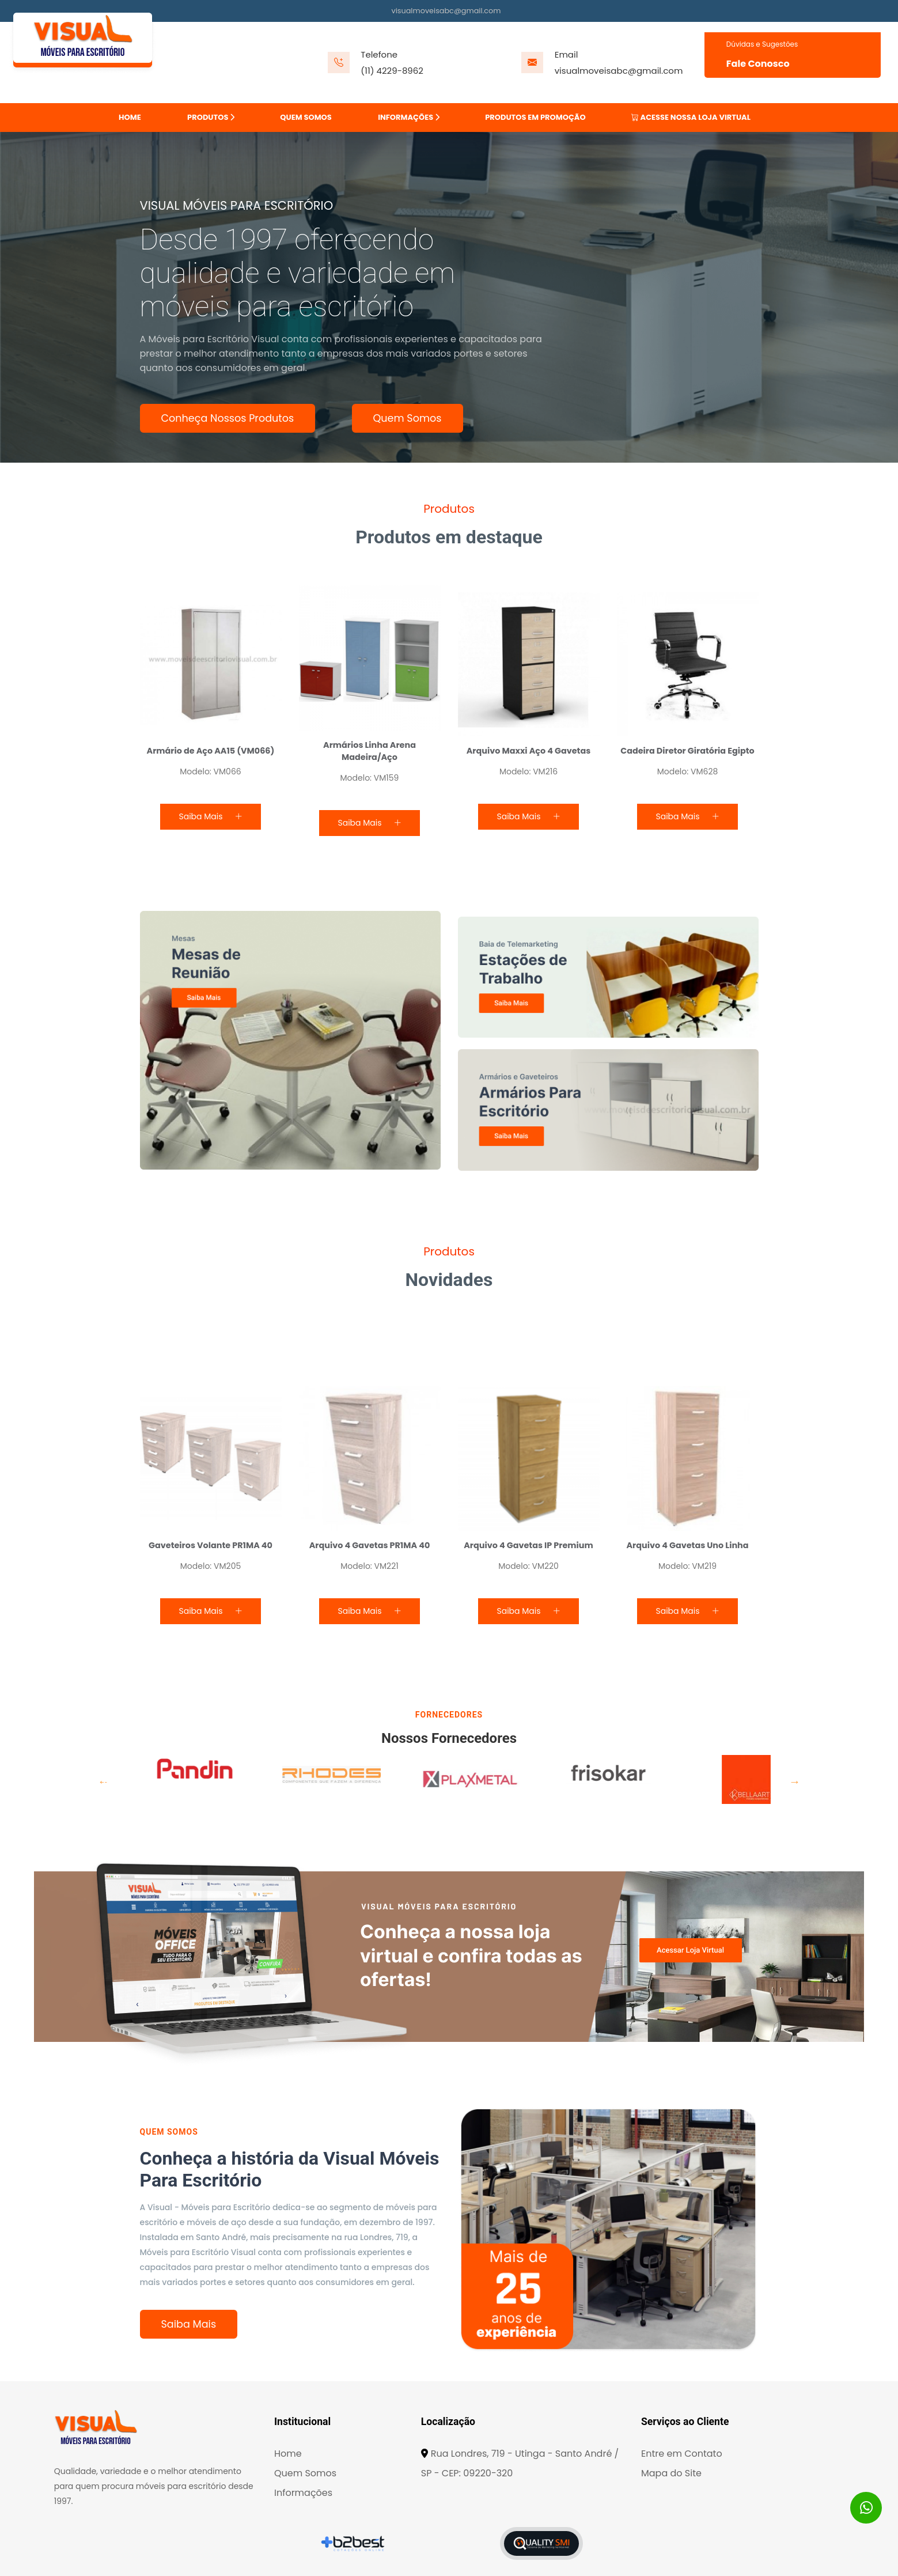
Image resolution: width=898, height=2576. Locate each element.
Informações (303, 2492)
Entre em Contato (681, 2453)
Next (795, 1781)
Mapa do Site (671, 2473)
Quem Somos (407, 418)
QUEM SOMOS (306, 117)
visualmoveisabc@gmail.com (446, 11)
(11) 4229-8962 (392, 71)
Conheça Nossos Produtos (227, 418)
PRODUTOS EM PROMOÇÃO (535, 117)
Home (288, 2453)
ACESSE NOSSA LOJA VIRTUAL (691, 117)
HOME (130, 117)
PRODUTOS (210, 117)
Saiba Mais (189, 2324)
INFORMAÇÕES (408, 117)
